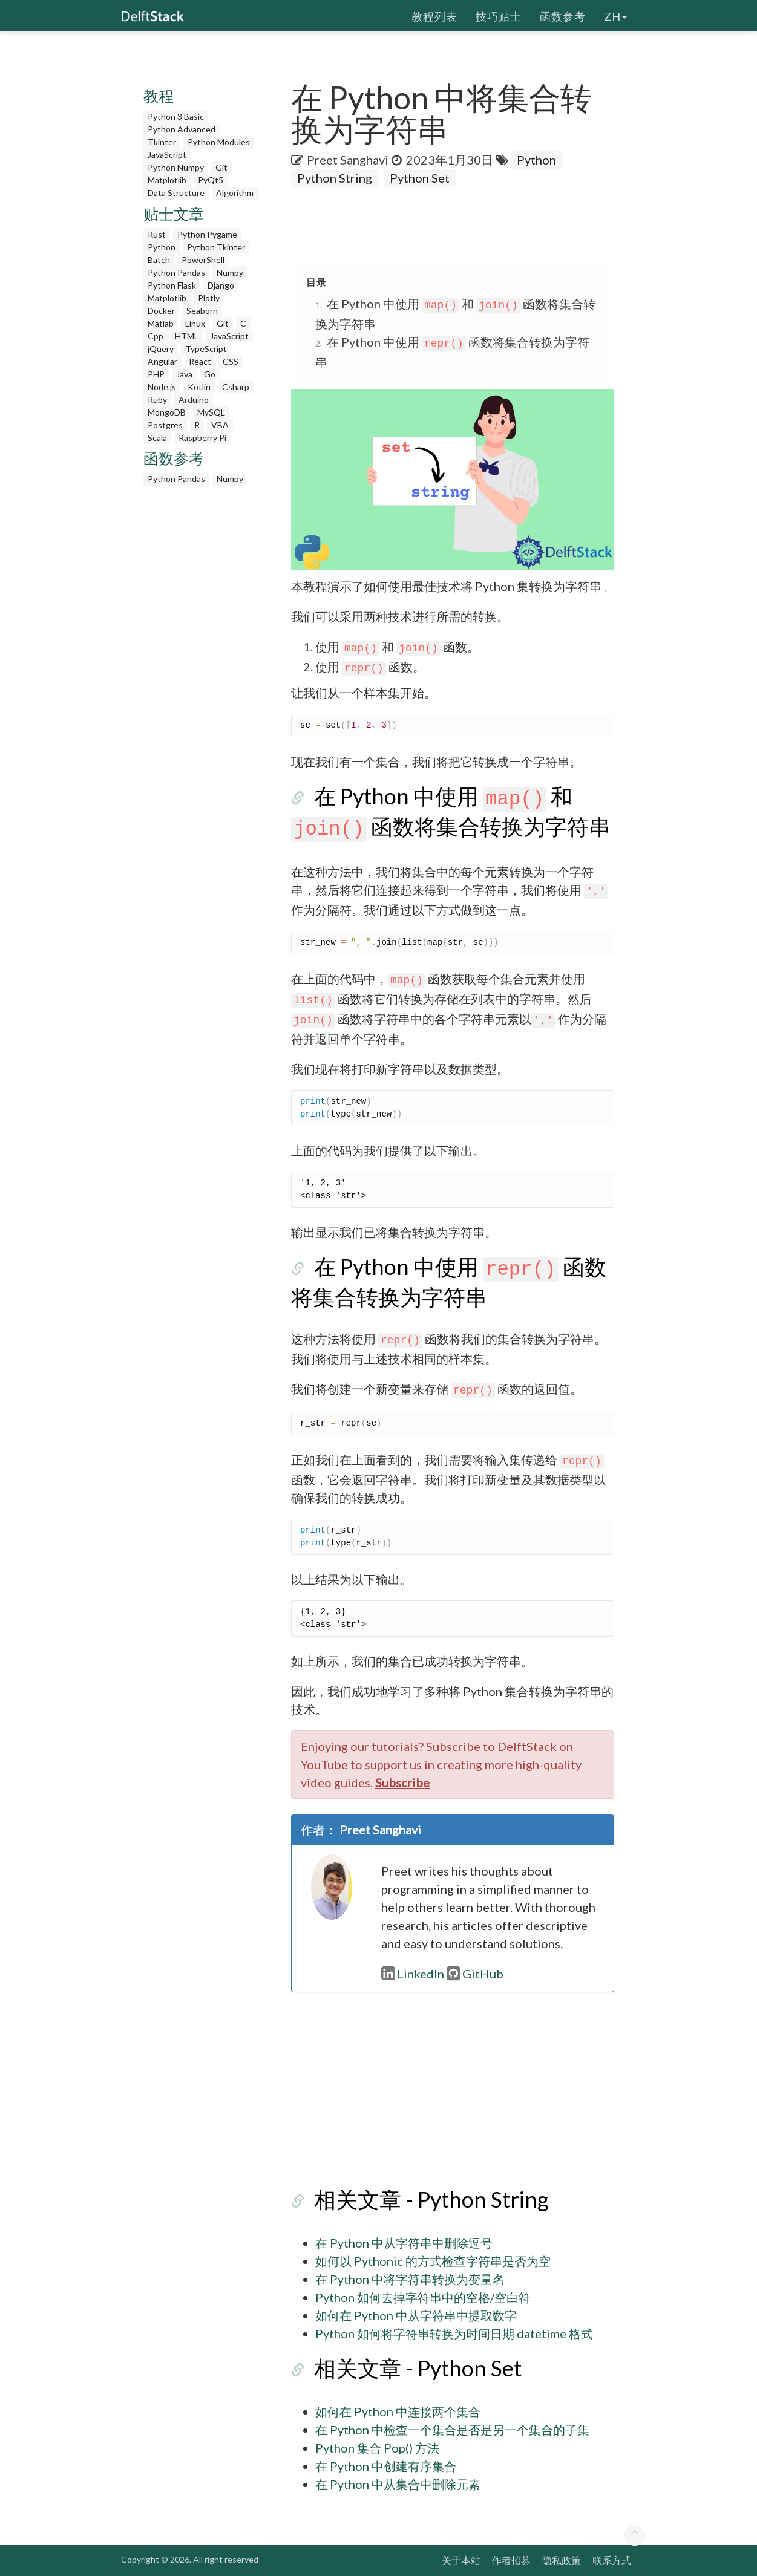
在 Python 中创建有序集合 (385, 2466)
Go (209, 374)
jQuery (161, 349)
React (200, 361)
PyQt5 (210, 180)
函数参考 (563, 15)
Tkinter (162, 142)
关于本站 (461, 2560)
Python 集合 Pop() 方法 (377, 2448)
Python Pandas (176, 272)
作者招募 (511, 2560)
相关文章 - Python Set (395, 2368)
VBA (220, 425)
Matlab (161, 323)
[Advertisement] (202, 673)
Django (221, 285)
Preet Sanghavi (347, 159)
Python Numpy (176, 167)
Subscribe (402, 1782)
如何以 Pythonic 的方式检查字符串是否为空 (433, 2261)
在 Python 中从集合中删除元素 (397, 2484)
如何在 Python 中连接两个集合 (397, 2411)
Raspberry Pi (202, 437)
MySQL (211, 412)
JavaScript (167, 154)
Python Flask (172, 285)
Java (184, 374)
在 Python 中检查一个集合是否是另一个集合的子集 (452, 2429)
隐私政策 (561, 2560)
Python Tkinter (216, 247)
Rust (157, 234)
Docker (161, 310)
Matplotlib (167, 180)
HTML (186, 336)
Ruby (157, 399)
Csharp (235, 387)
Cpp (155, 336)
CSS (230, 361)
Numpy (230, 272)
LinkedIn (412, 1973)
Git (221, 167)
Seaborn (202, 310)
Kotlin (199, 387)
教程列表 (434, 15)
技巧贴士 (499, 15)
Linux (195, 323)
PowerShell (203, 260)
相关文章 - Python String (408, 2199)
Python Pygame (207, 234)
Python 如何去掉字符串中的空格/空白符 (423, 2297)
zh (615, 15)
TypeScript (206, 349)
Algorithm (235, 192)
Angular (162, 361)
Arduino (194, 399)
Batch (159, 260)
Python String (334, 178)
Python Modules (219, 142)
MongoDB (167, 412)
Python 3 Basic (176, 116)
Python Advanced (181, 129)
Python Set (420, 178)
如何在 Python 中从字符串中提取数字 (416, 2315)
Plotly (209, 298)
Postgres (165, 425)
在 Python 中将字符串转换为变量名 (410, 2279)
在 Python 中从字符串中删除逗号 (404, 2242)
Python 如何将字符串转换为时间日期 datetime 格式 (454, 2333)
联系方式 (611, 2560)
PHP (156, 374)
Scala (157, 437)
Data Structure (176, 192)
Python (161, 247)
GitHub (475, 1973)
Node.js (162, 387)
